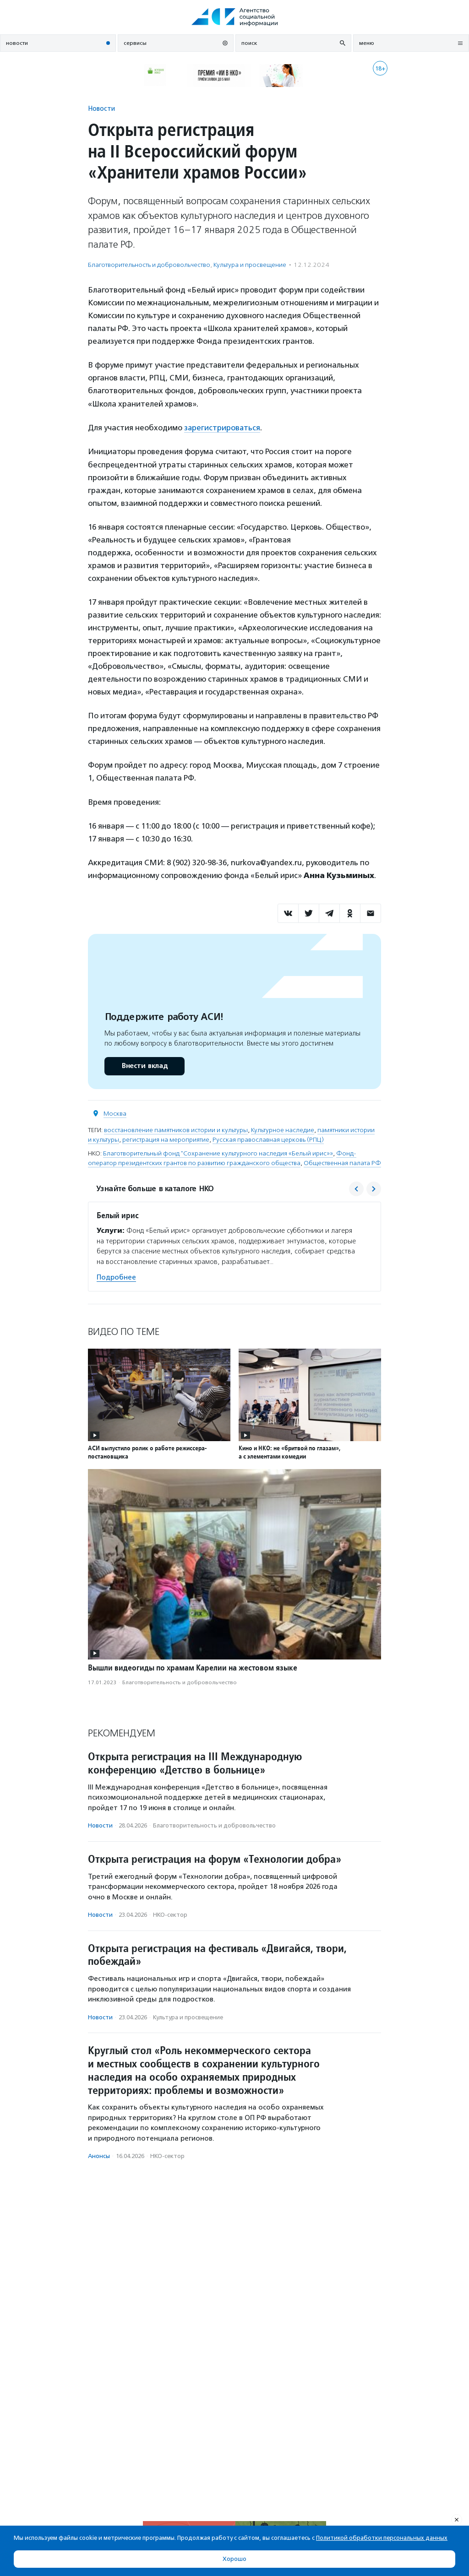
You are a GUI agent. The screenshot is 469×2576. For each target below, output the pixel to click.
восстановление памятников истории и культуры (176, 1129)
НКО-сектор (170, 1914)
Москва (115, 1113)
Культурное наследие (282, 1129)
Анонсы (99, 2155)
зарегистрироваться (222, 427)
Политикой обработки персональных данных (381, 2537)
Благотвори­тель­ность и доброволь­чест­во (149, 265)
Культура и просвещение (249, 265)
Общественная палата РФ (342, 1162)
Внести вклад (144, 1065)
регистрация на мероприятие (165, 1139)
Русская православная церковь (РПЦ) (268, 1139)
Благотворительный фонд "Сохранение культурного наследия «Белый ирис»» (218, 1153)
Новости (101, 108)
